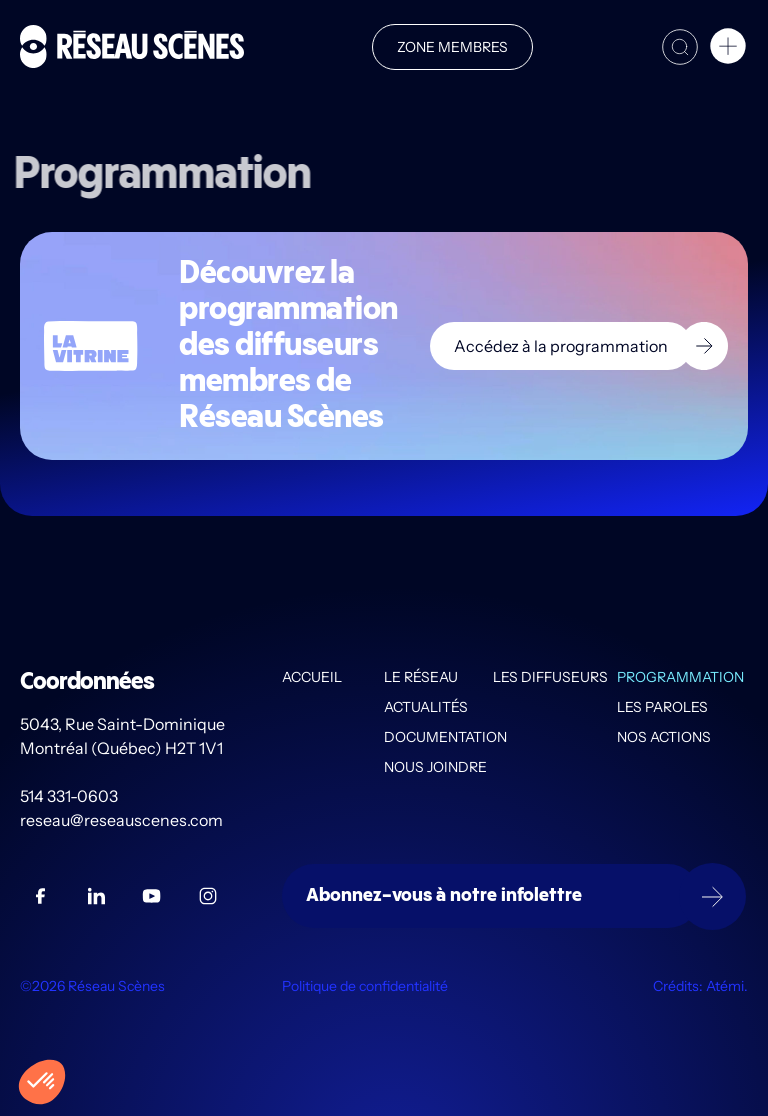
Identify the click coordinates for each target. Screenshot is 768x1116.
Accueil (312, 677)
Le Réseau (421, 677)
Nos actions (664, 737)
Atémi (725, 986)
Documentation (438, 737)
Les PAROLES (662, 707)
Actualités (426, 707)
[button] (728, 49)
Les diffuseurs (550, 677)
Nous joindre (435, 767)
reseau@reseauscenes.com (123, 820)
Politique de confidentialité (365, 986)
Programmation (680, 677)
